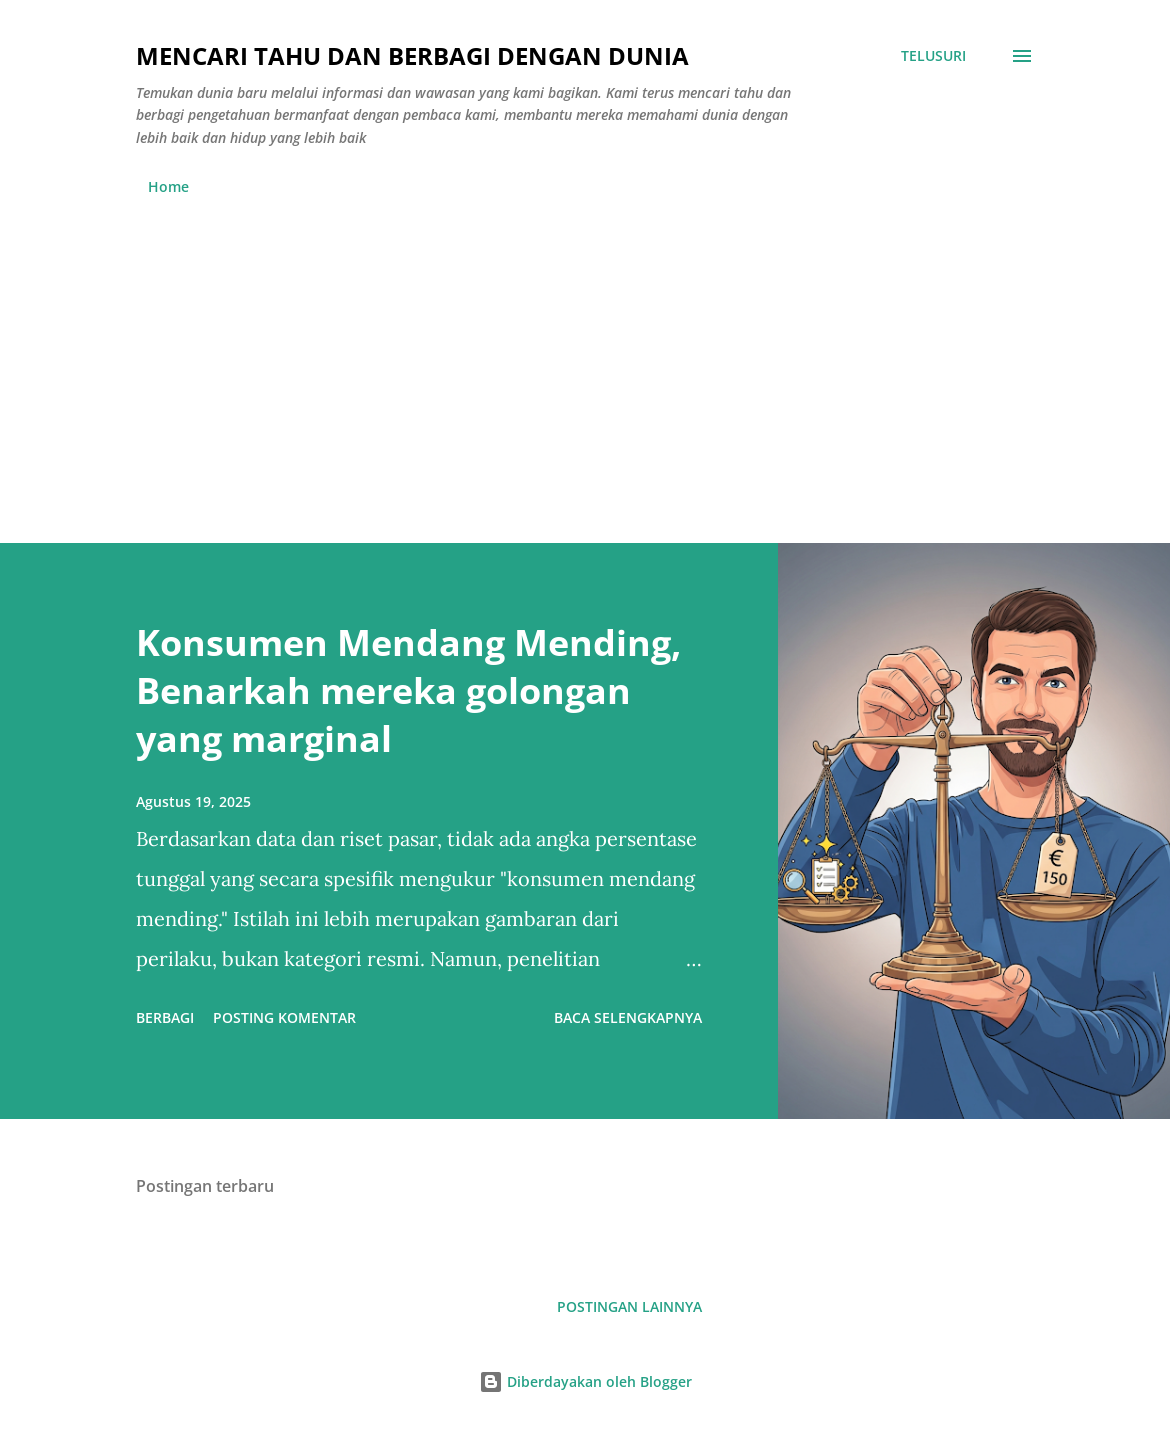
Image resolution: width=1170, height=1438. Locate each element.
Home (168, 186)
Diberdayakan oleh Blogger (585, 1381)
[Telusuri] (933, 56)
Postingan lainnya (629, 1306)
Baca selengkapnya (628, 1017)
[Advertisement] (585, 361)
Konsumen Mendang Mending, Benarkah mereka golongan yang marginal (408, 690)
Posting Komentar (284, 1017)
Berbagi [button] (165, 1017)
